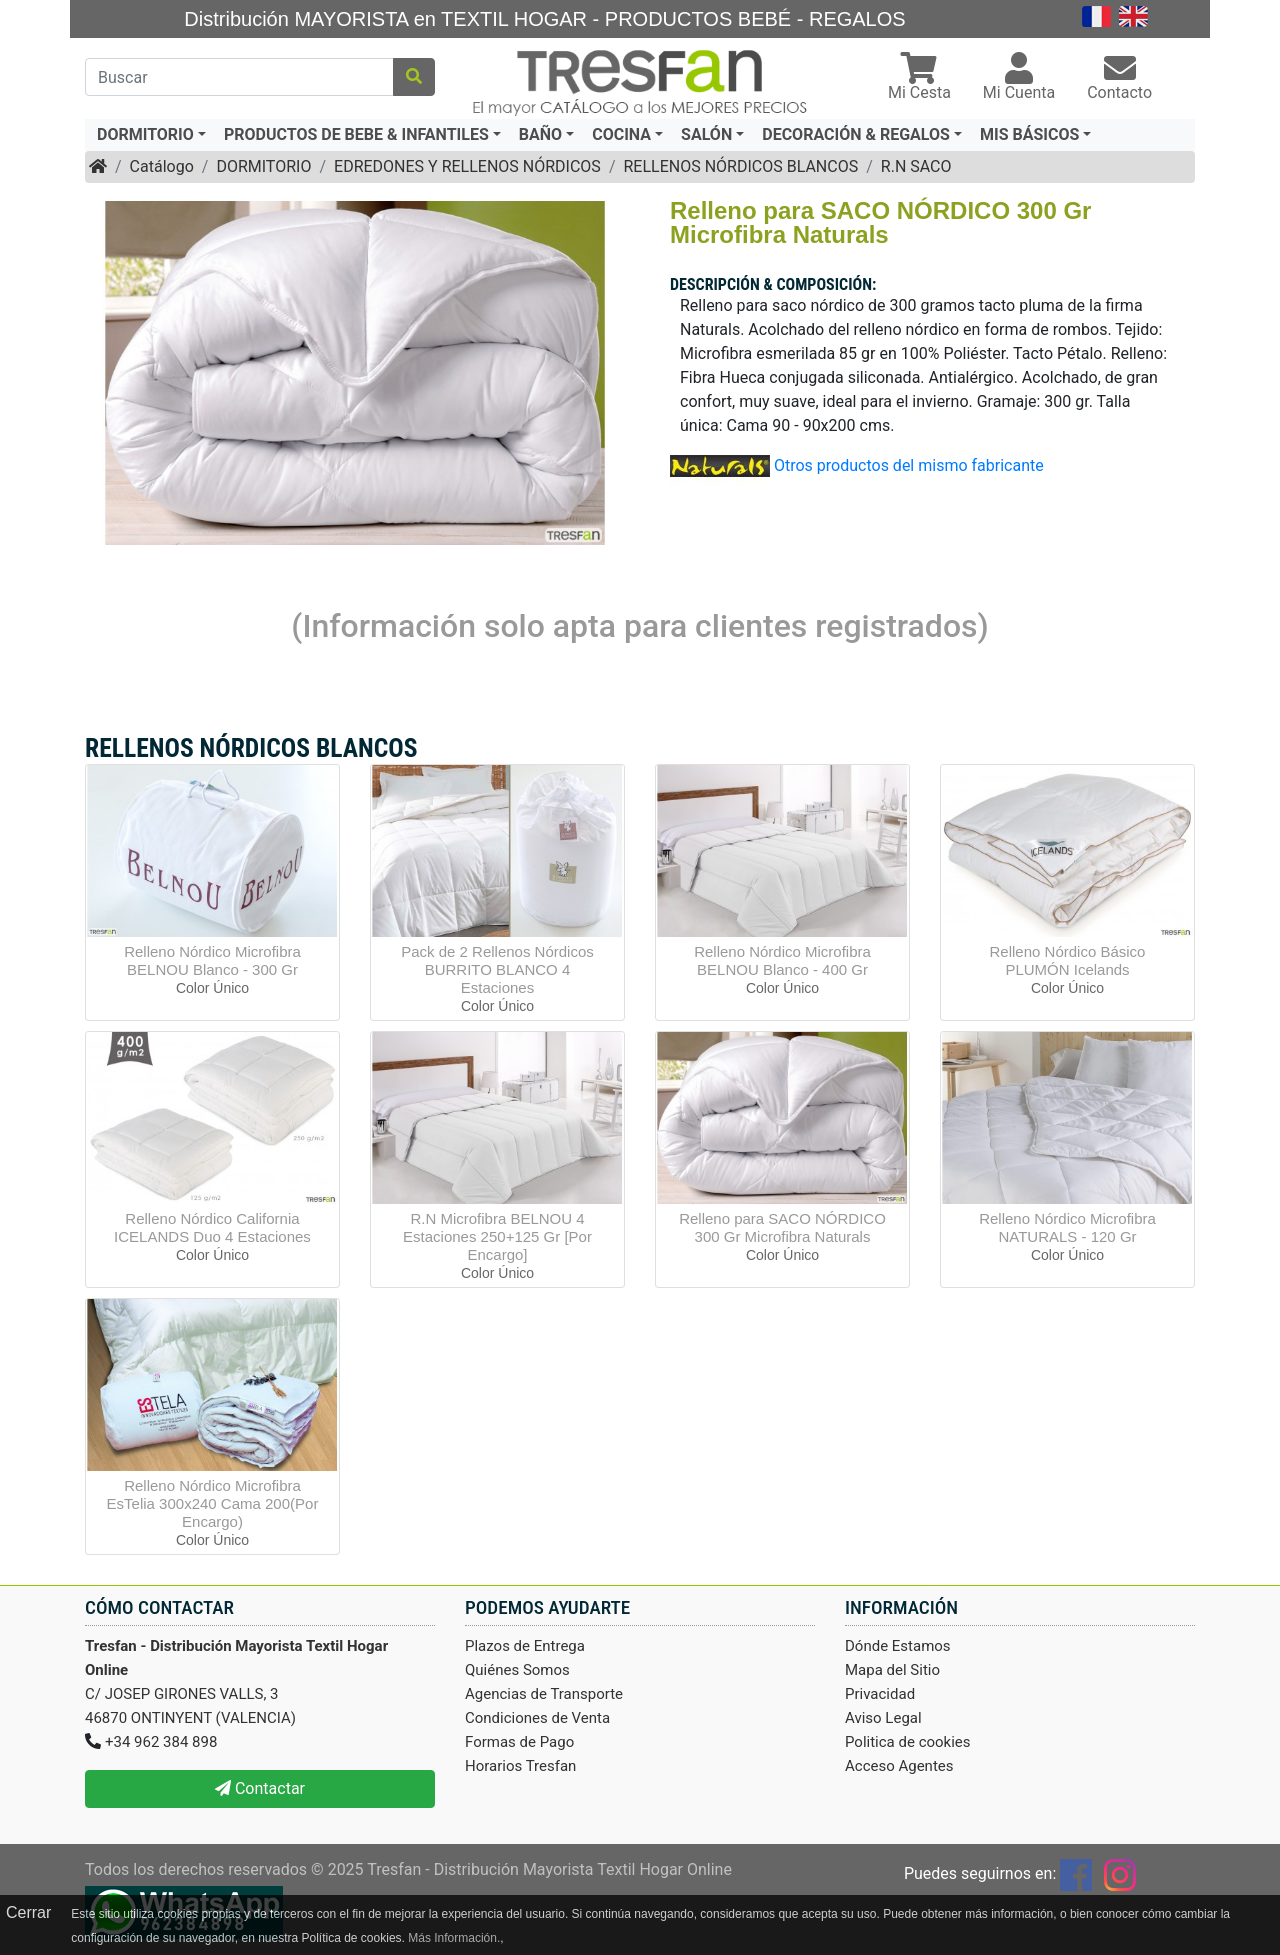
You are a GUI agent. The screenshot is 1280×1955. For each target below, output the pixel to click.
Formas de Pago (519, 1742)
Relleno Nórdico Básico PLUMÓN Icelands (1068, 960)
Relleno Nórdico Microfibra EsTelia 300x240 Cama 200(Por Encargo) (213, 1503)
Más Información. (454, 1938)
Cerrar (28, 1912)
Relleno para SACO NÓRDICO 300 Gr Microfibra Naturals (782, 1227)
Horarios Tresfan (520, 1766)
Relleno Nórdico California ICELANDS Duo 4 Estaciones (212, 1227)
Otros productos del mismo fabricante (909, 465)
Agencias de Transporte (544, 1694)
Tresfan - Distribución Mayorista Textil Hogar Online (549, 1869)
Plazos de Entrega (525, 1646)
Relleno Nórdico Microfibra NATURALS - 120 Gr (1067, 1227)
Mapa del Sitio (892, 1670)
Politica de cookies (908, 1742)
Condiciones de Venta (537, 1718)
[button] (919, 78)
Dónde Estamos (898, 1646)
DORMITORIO (263, 166)
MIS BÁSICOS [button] (1029, 134)
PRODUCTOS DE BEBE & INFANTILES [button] (356, 134)
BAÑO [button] (540, 134)
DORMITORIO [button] (145, 134)
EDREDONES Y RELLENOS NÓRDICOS (467, 166)
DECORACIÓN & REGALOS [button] (856, 134)
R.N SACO (916, 166)
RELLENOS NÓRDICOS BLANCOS (740, 166)
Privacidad (880, 1694)
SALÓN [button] (706, 134)
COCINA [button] (621, 134)
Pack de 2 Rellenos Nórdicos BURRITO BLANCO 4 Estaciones (497, 969)
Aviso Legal (883, 1718)
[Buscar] (239, 77)
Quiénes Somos (517, 1670)
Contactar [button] (260, 1788)
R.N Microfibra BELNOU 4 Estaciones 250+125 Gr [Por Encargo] (497, 1236)
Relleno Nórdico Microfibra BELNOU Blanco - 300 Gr (212, 960)
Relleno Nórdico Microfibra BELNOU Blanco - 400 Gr (782, 960)
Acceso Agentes (899, 1766)
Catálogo (162, 166)
